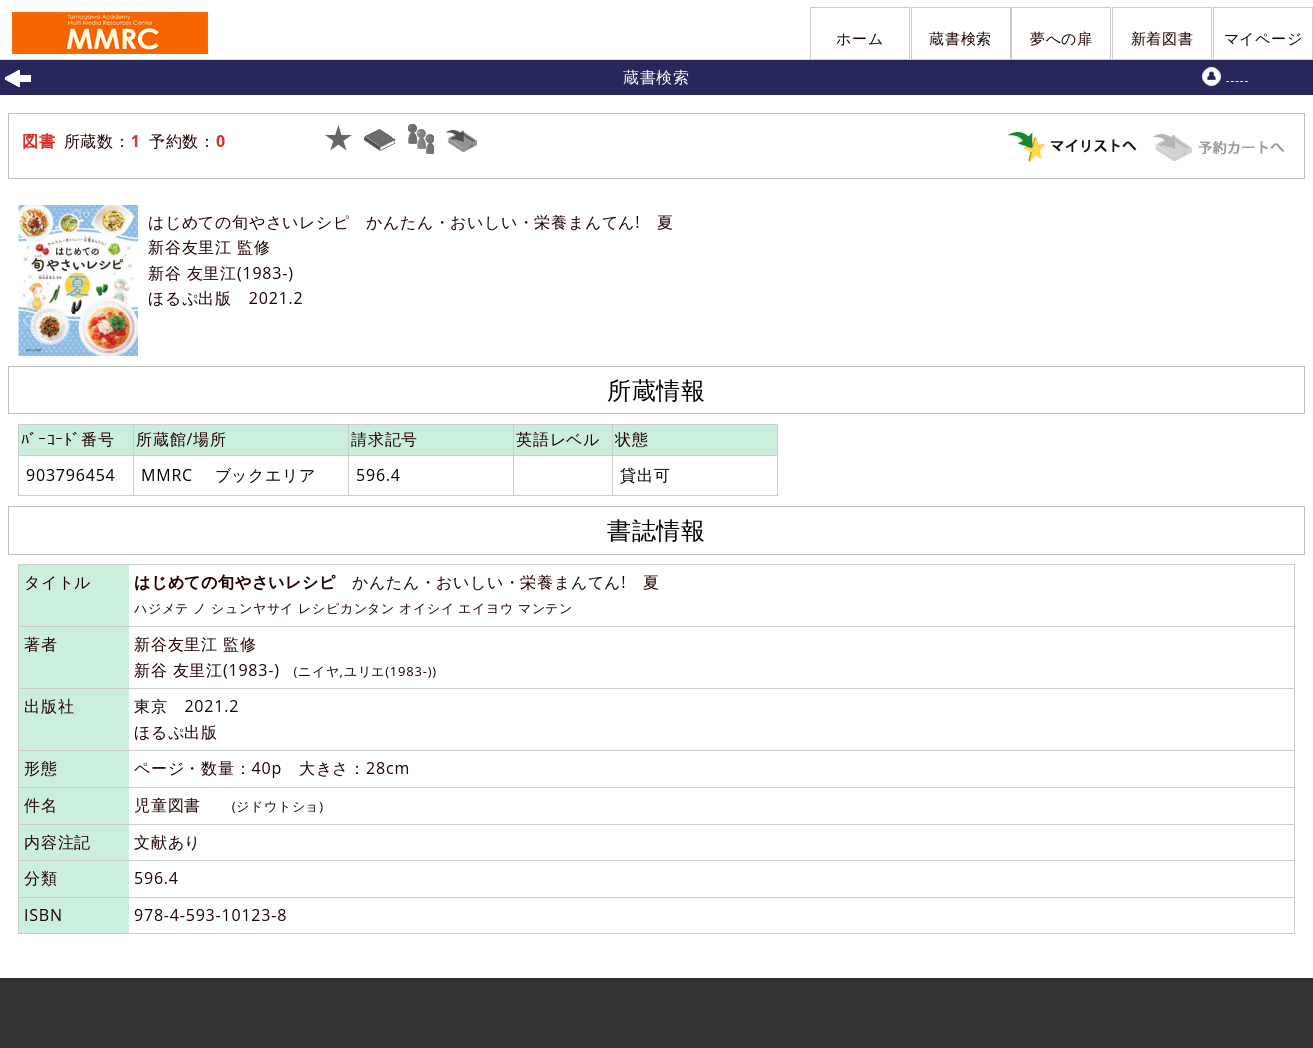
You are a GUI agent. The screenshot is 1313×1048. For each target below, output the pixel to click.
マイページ (1263, 38)
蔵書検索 (960, 38)
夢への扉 (1061, 38)
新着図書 (1162, 38)
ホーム (859, 38)
